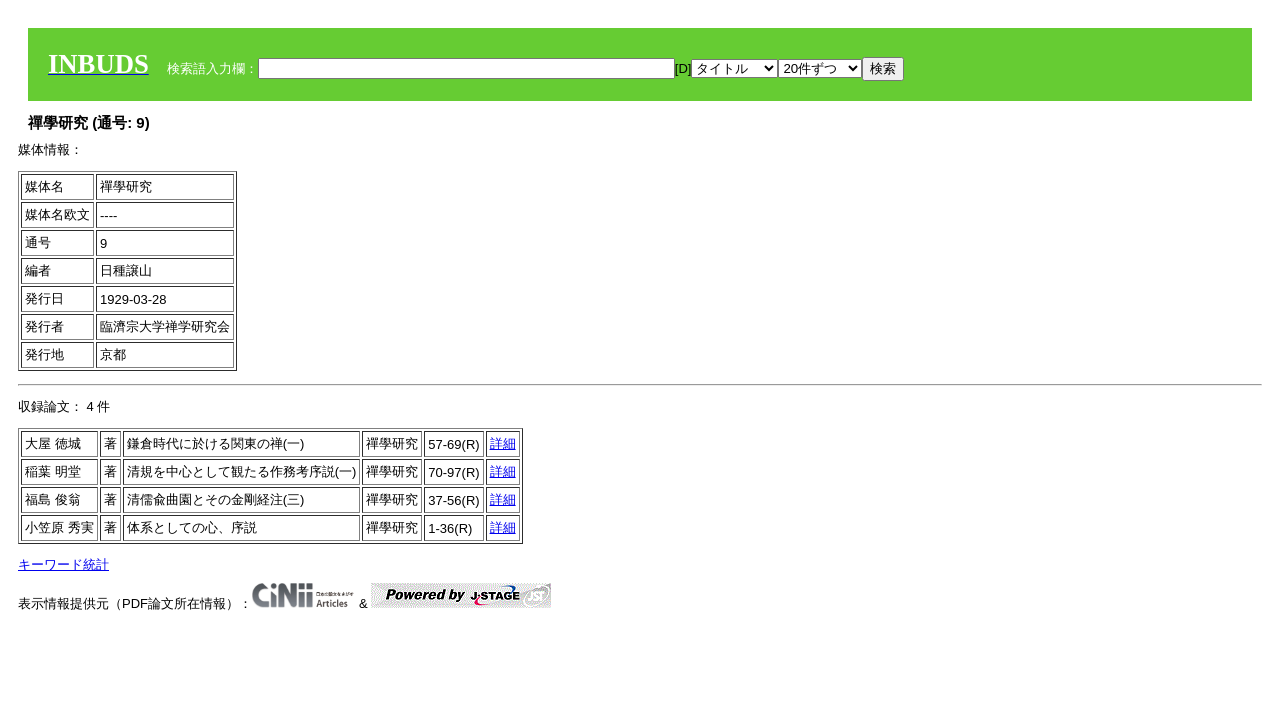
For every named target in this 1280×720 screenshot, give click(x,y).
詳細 (503, 443)
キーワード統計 (63, 564)
